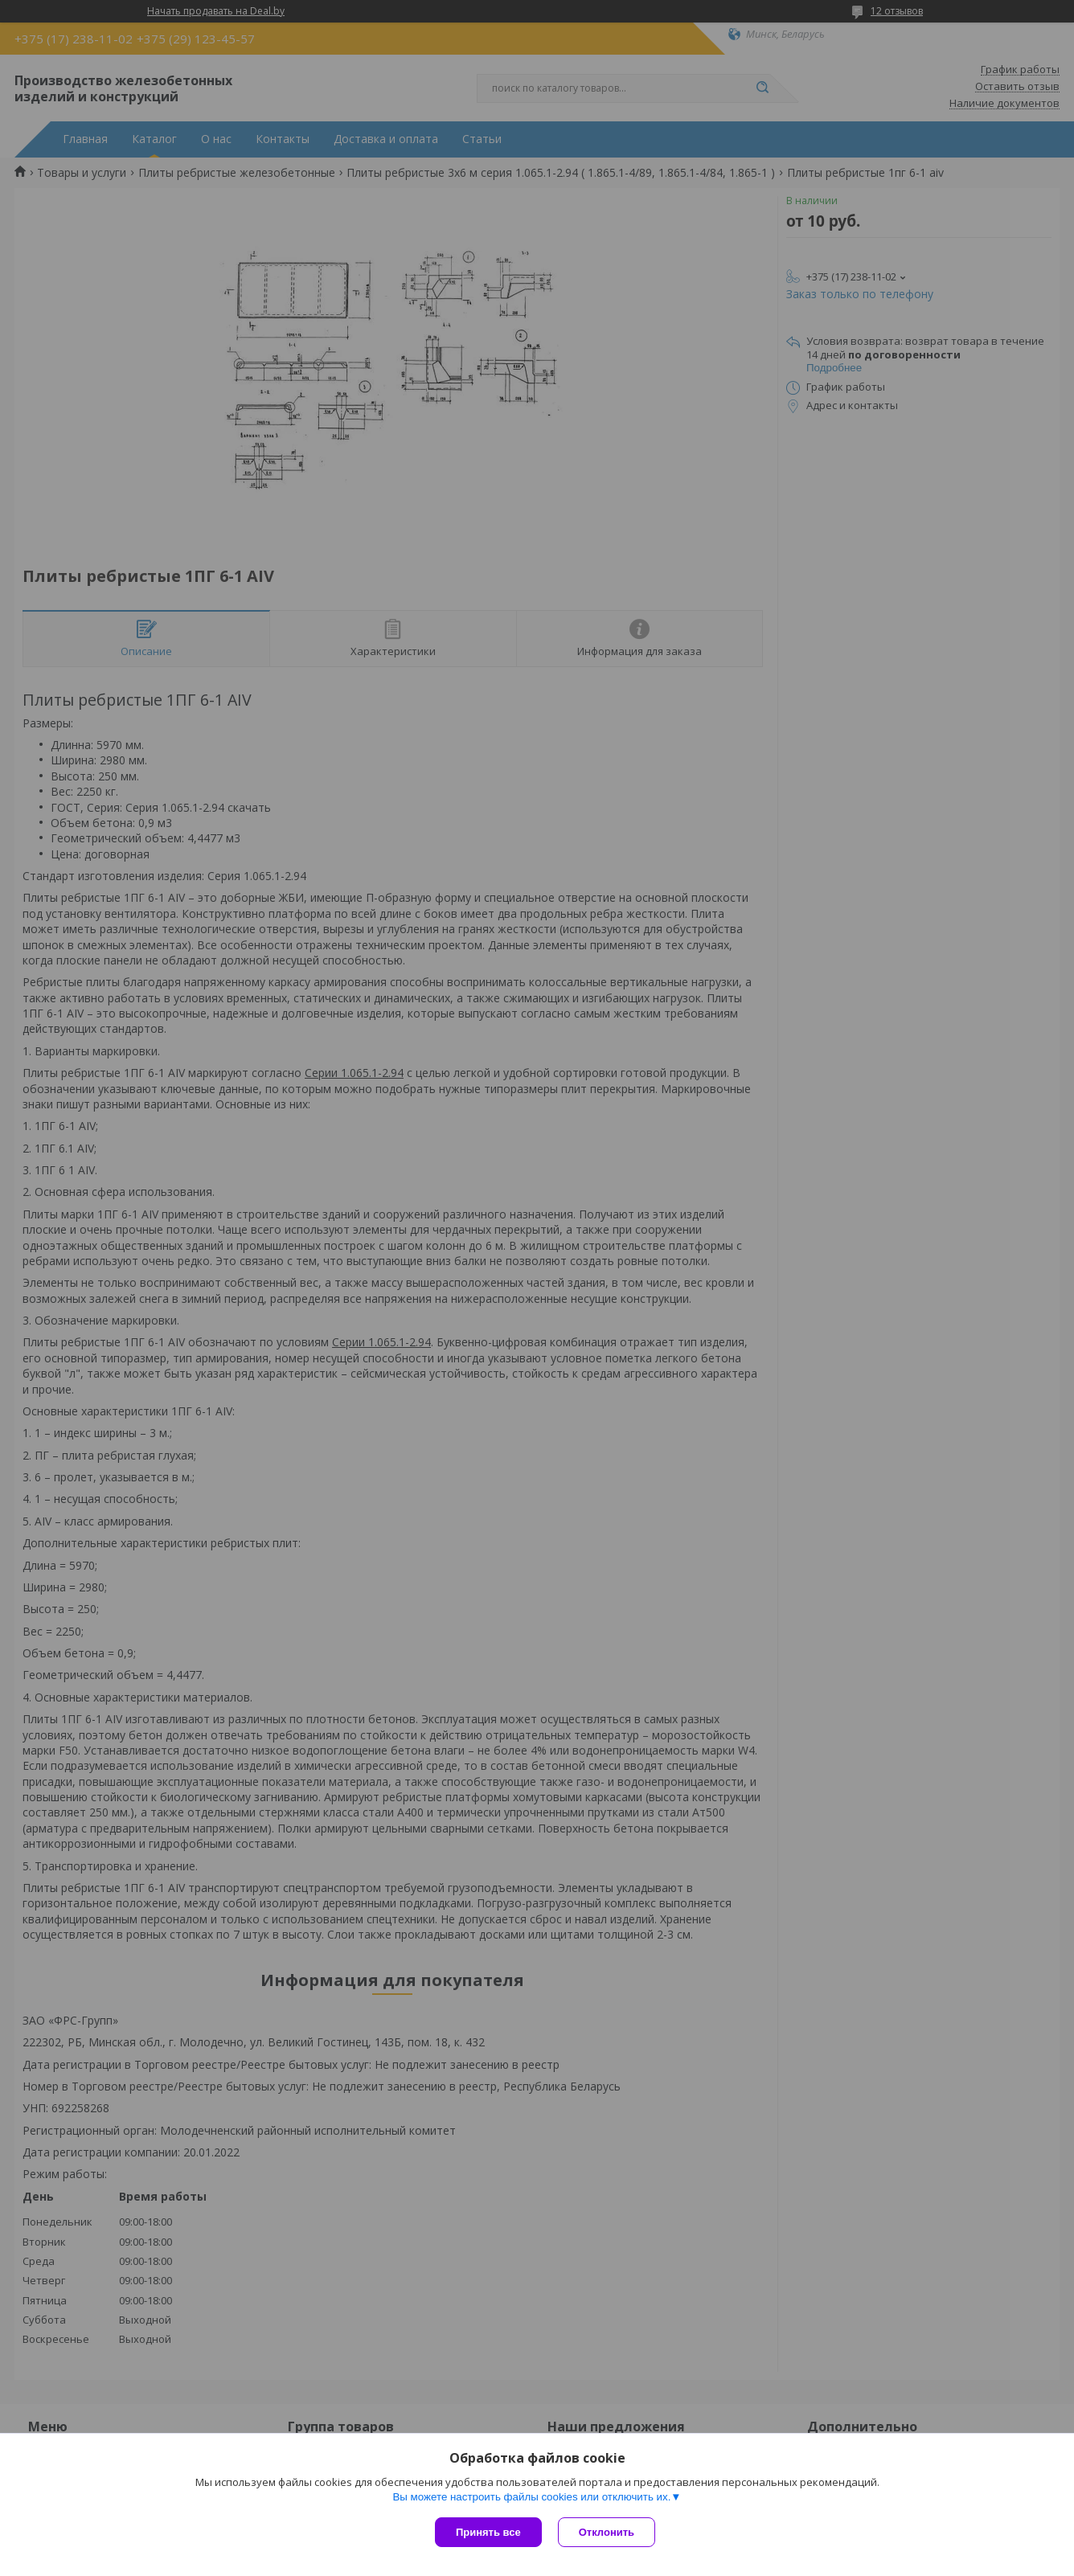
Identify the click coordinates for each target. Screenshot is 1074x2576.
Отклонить (606, 2532)
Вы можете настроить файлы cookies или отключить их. (531, 2497)
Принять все (488, 2532)
